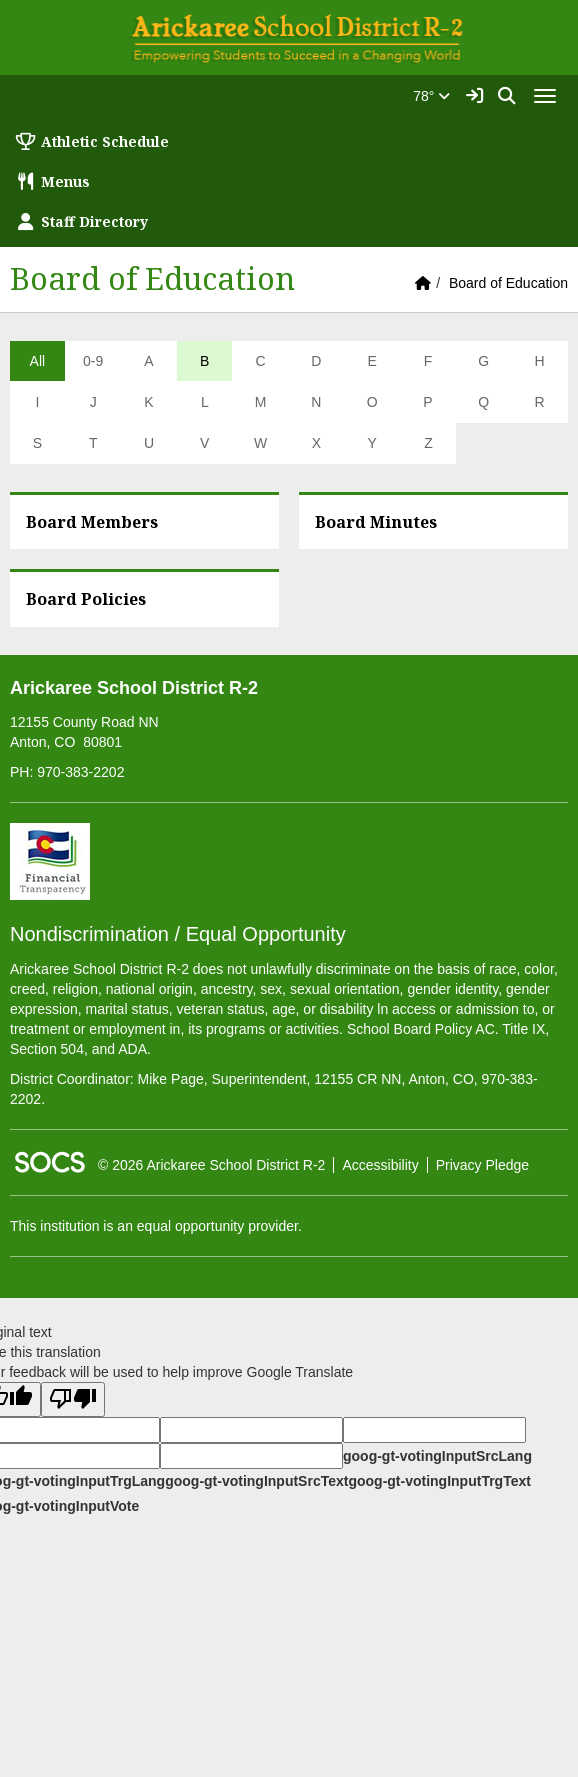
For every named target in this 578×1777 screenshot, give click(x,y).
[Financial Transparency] (50, 860)
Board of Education (508, 283)
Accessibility (380, 1165)
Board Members (92, 522)
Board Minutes (376, 522)
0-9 (93, 361)
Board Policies (86, 599)
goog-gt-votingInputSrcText (256, 1481)
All (38, 361)
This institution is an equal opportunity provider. (156, 1226)
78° (431, 96)
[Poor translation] (73, 1399)
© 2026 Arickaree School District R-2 (211, 1165)
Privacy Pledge (482, 1165)
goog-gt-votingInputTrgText (439, 1481)
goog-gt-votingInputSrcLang (437, 1456)
